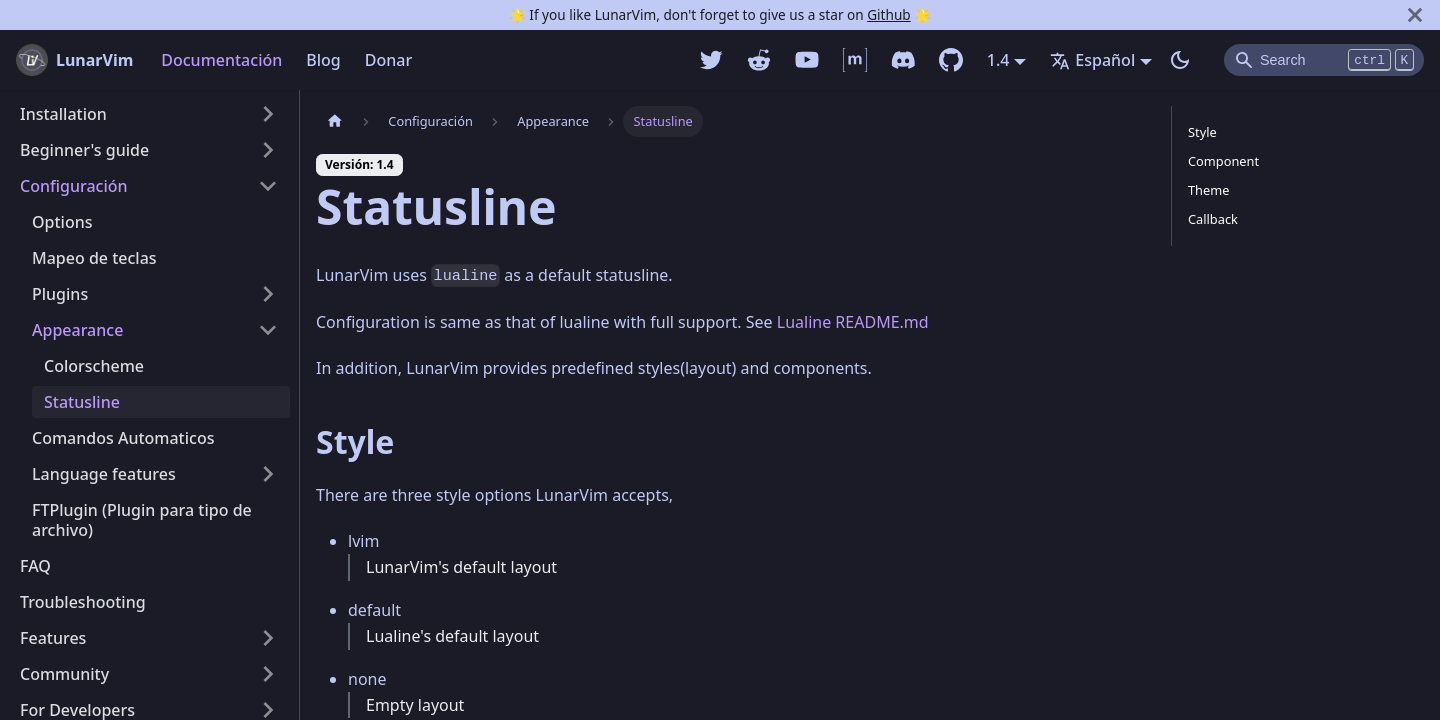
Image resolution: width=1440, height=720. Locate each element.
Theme (1208, 190)
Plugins (60, 294)
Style (1202, 132)
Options (62, 222)
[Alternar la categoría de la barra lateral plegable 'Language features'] (268, 474)
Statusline (82, 402)
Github (888, 14)
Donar (388, 60)
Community (64, 674)
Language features (104, 474)
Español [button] (1092, 60)
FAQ (35, 566)
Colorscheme (94, 366)
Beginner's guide (84, 150)
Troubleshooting (83, 602)
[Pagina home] (335, 121)
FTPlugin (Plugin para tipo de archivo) (142, 520)
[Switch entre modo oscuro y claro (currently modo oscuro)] (1180, 60)
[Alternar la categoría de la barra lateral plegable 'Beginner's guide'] (268, 150)
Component (1223, 161)
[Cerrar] (1415, 15)
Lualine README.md (853, 322)
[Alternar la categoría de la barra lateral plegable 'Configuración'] (268, 186)
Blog (323, 60)
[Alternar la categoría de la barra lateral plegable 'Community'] (268, 674)
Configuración (74, 186)
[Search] (1324, 60)
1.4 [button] (998, 60)
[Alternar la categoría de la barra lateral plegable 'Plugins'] (268, 294)
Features (53, 638)
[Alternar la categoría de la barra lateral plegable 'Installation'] (268, 114)
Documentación (221, 60)
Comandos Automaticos (123, 438)
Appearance (77, 330)
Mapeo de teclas (94, 258)
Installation (63, 114)
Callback (1213, 219)
